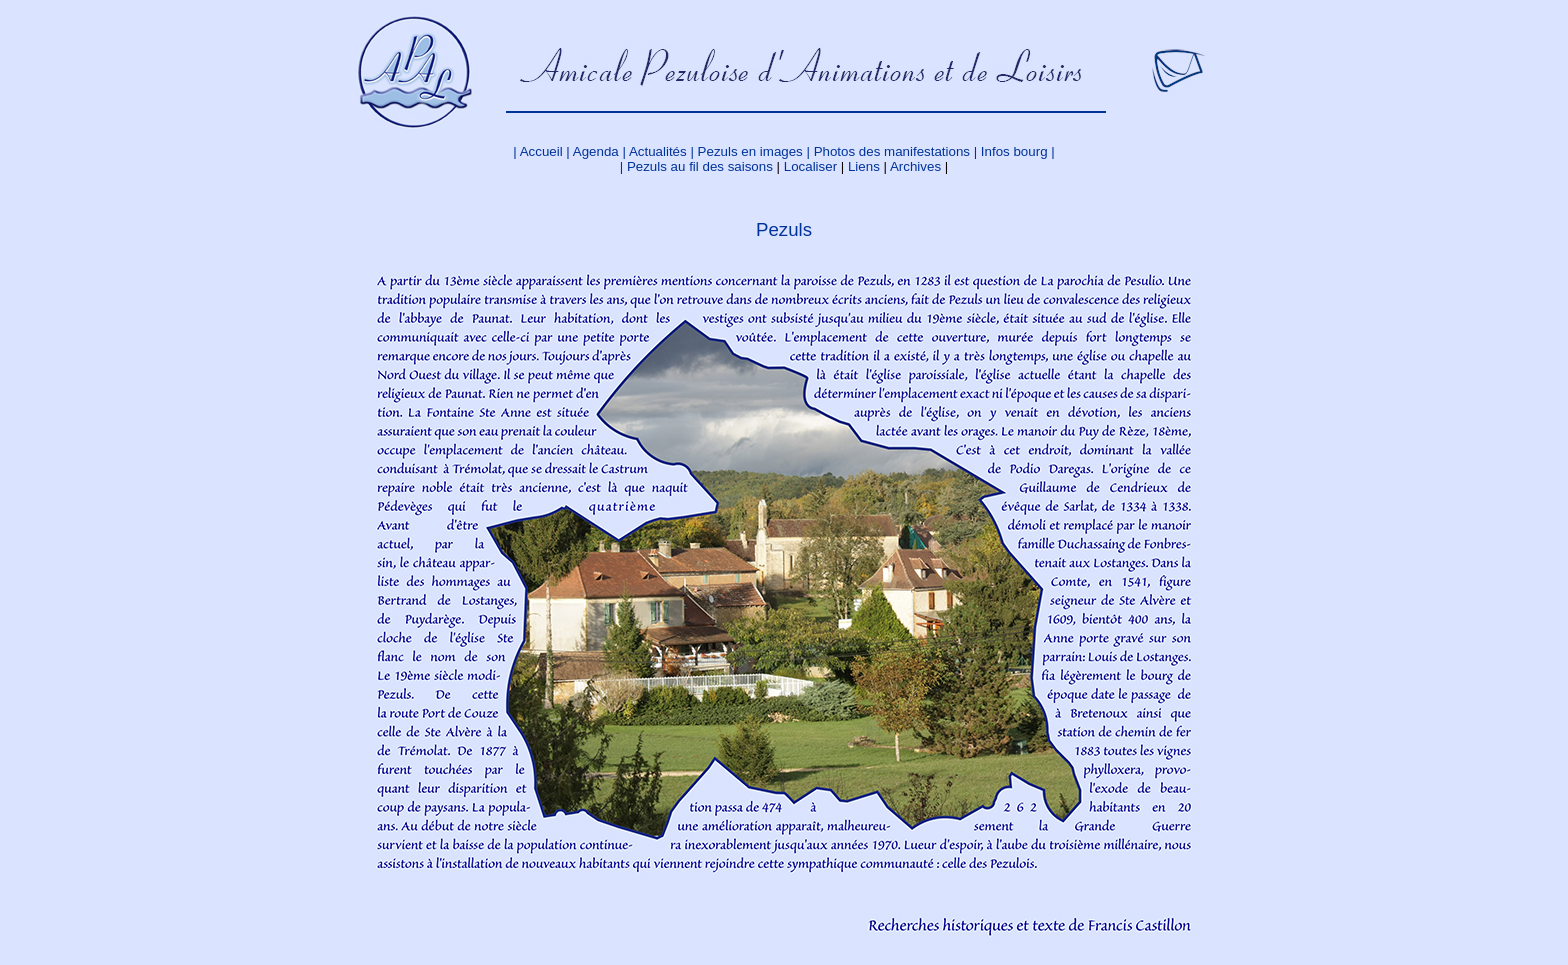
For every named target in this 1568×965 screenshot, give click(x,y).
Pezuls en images (752, 151)
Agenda (596, 151)
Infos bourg (1014, 151)
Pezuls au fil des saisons (700, 166)
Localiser (810, 166)
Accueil (541, 151)
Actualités (658, 151)
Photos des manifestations (892, 151)
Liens (862, 166)
